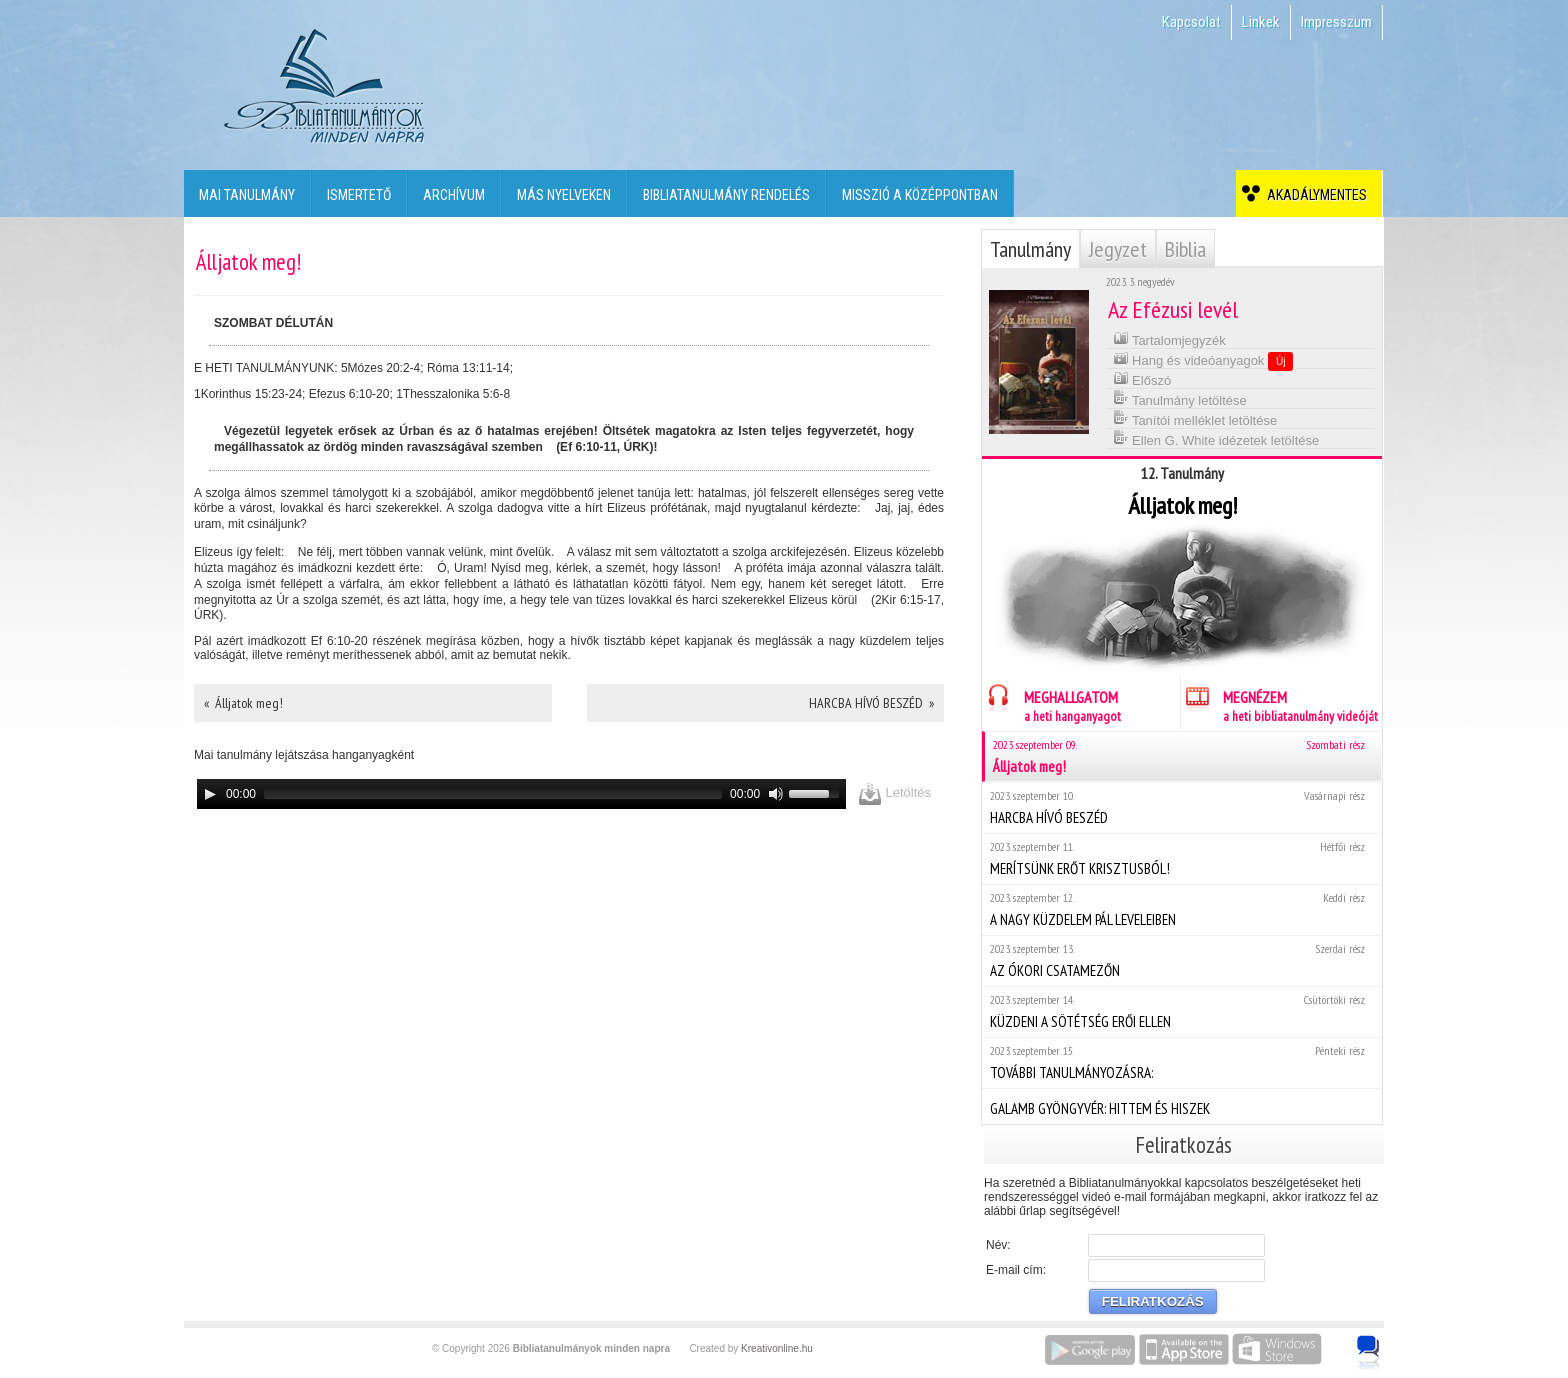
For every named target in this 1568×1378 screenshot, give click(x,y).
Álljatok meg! (1183, 756)
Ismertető (359, 195)
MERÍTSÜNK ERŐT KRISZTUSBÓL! (1181, 858)
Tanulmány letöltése (1180, 398)
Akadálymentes (1314, 195)
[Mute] (776, 794)
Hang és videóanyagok (1203, 360)
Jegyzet (1118, 249)
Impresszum (1336, 22)
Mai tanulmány (247, 195)
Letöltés (894, 793)
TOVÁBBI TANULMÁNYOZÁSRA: (1181, 1062)
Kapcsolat (1191, 22)
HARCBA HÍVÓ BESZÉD (1181, 807)
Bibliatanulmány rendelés (726, 195)
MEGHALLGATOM (1051, 703)
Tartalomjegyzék (1169, 338)
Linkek (1261, 22)
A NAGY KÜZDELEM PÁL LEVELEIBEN (1181, 909)
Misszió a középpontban (920, 195)
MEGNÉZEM (1279, 703)
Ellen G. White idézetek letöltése (1216, 438)
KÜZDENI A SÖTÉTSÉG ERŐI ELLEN (1181, 1011)
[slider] (493, 794)
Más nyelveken (564, 195)
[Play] (210, 794)
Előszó (1142, 378)
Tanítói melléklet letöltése (1195, 418)
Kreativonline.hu (777, 1348)
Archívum (454, 195)
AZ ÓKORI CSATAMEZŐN (1181, 960)
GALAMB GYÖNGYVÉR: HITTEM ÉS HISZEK (1181, 1106)
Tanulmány (1030, 249)
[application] (521, 794)
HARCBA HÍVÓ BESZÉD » (871, 703)
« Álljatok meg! (243, 703)
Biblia (1185, 249)
